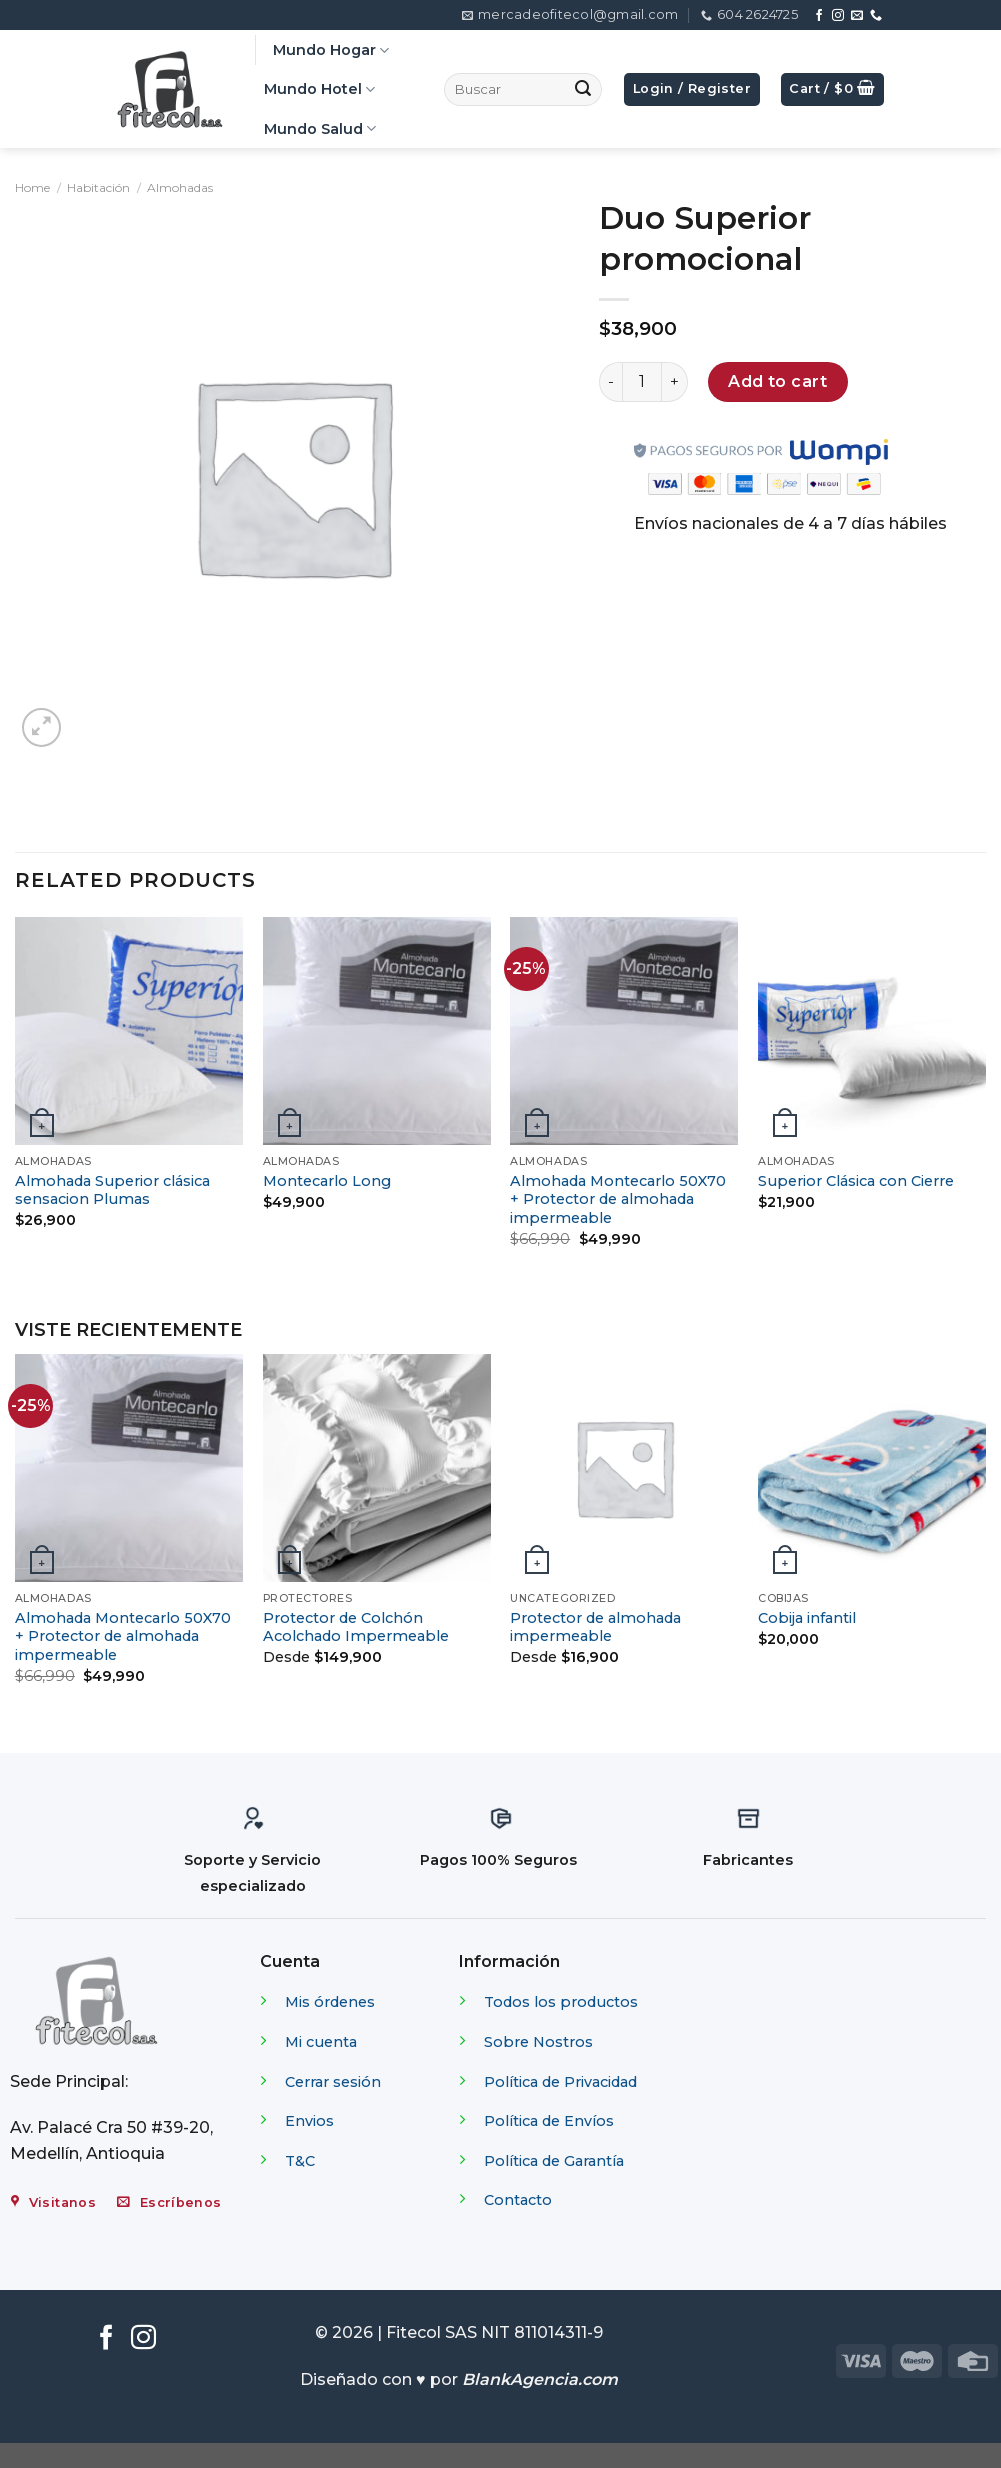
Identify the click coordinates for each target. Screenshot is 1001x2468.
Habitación (98, 187)
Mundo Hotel (319, 89)
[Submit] (583, 90)
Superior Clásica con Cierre (856, 1181)
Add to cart (777, 381)
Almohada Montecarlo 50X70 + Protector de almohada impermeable (618, 1199)
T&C (300, 2161)
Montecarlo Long (327, 1181)
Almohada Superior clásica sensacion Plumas (112, 1190)
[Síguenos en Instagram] (838, 16)
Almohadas (180, 187)
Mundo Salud (320, 128)
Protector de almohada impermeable (595, 1627)
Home (32, 187)
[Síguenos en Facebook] (819, 16)
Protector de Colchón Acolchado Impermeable (356, 1627)
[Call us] (876, 16)
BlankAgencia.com (540, 2379)
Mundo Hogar (331, 50)
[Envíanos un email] (857, 16)
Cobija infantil (807, 1618)
